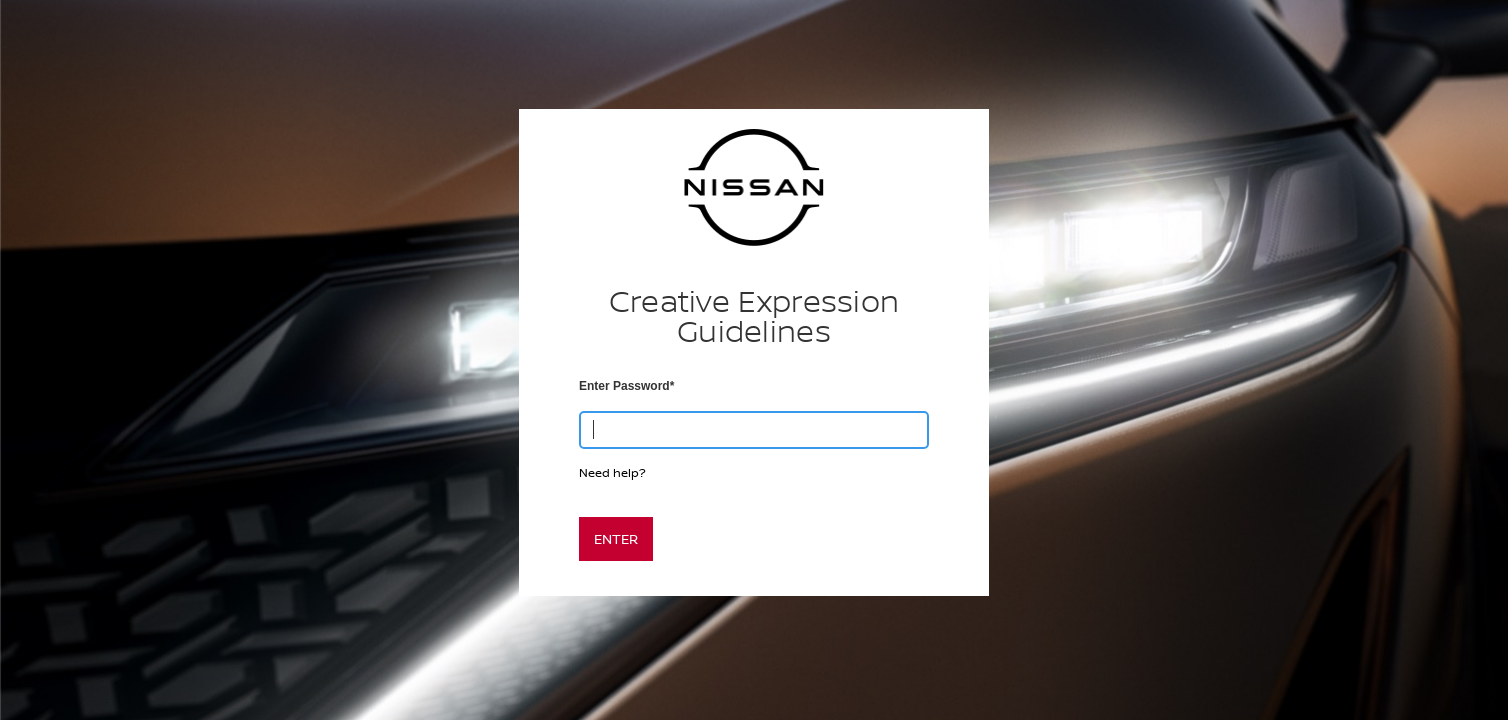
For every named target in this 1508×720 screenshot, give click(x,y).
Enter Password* (626, 386)
